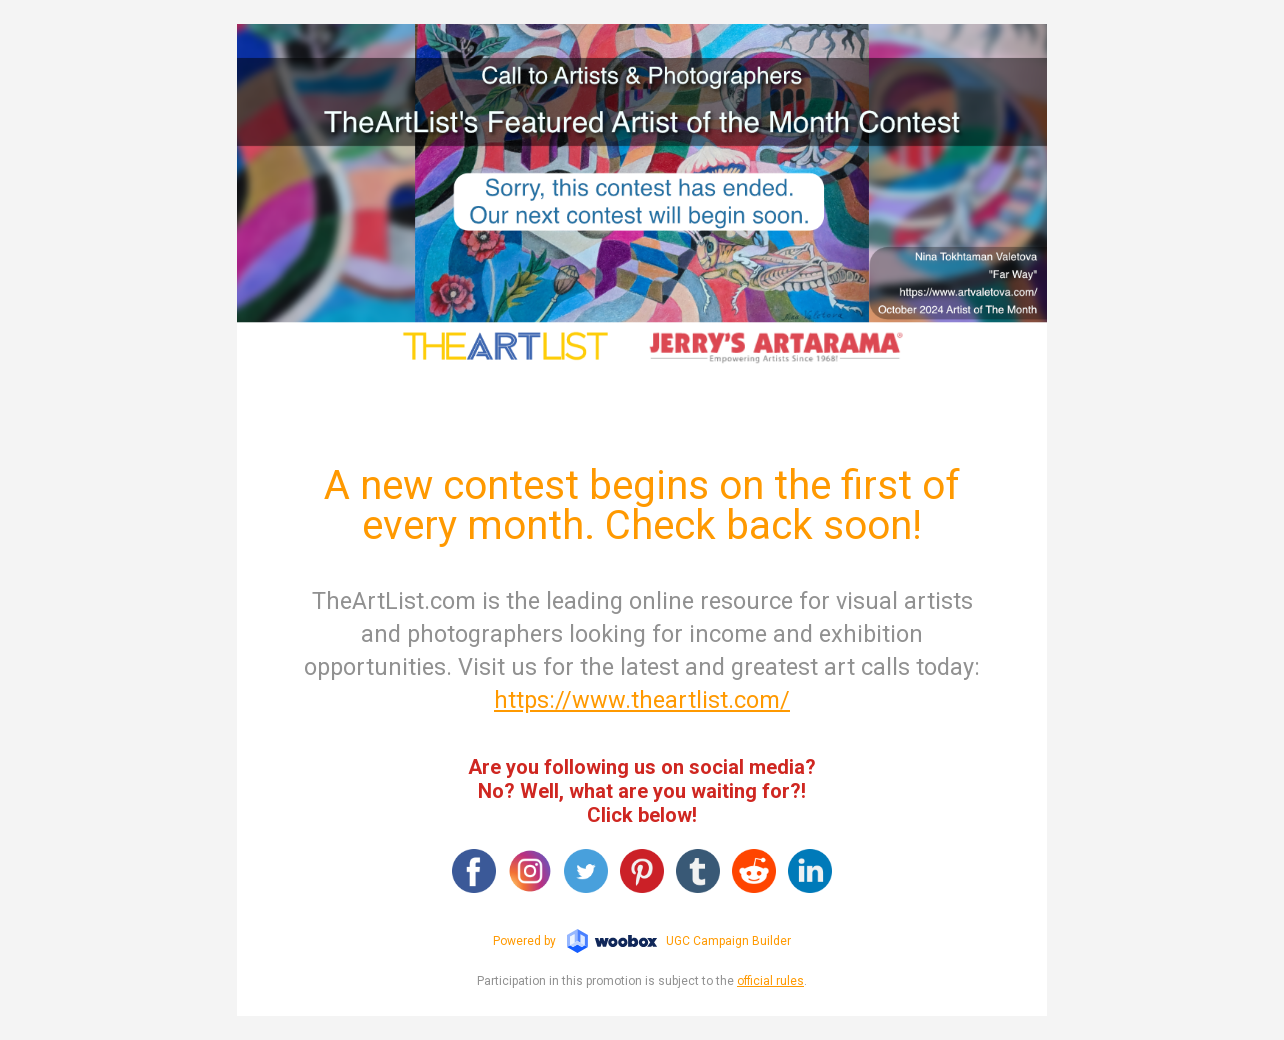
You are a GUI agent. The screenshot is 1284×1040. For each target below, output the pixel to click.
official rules (770, 981)
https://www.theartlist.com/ (642, 700)
